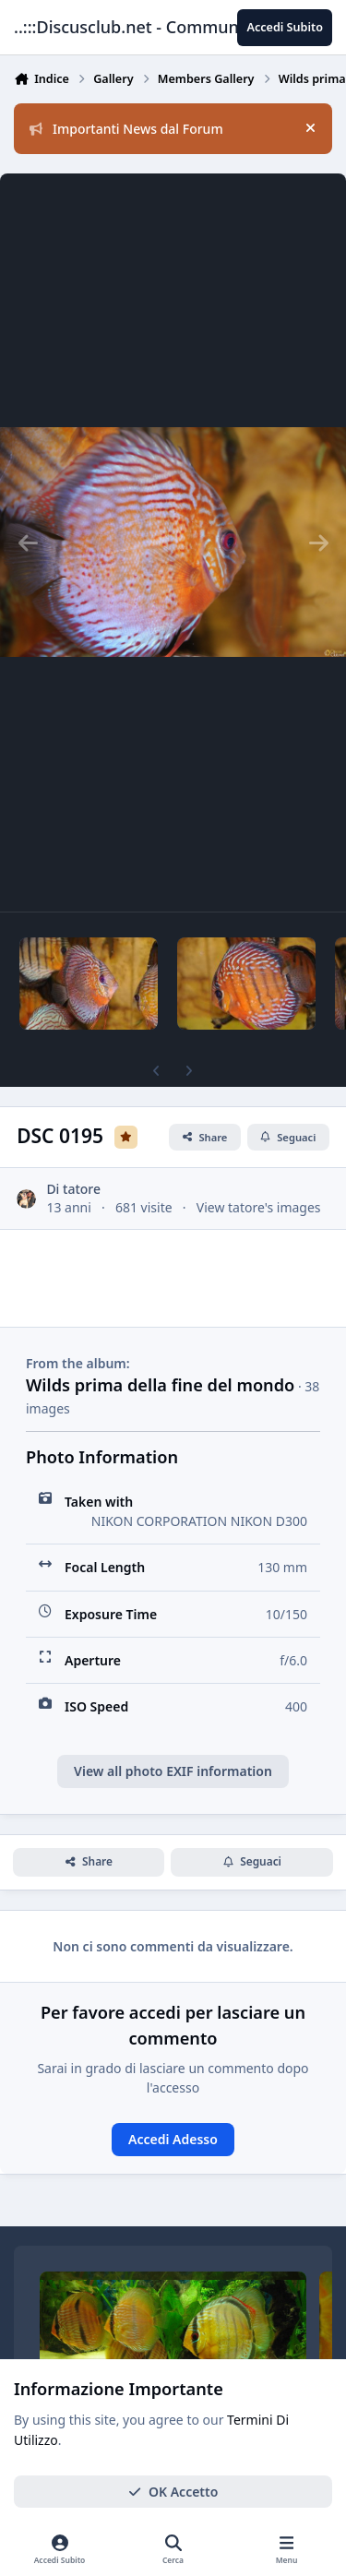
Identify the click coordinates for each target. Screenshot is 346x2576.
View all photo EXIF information (173, 1771)
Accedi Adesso (173, 2139)
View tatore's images (259, 1207)
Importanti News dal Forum (126, 128)
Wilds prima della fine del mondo (160, 1385)
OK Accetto (173, 2491)
